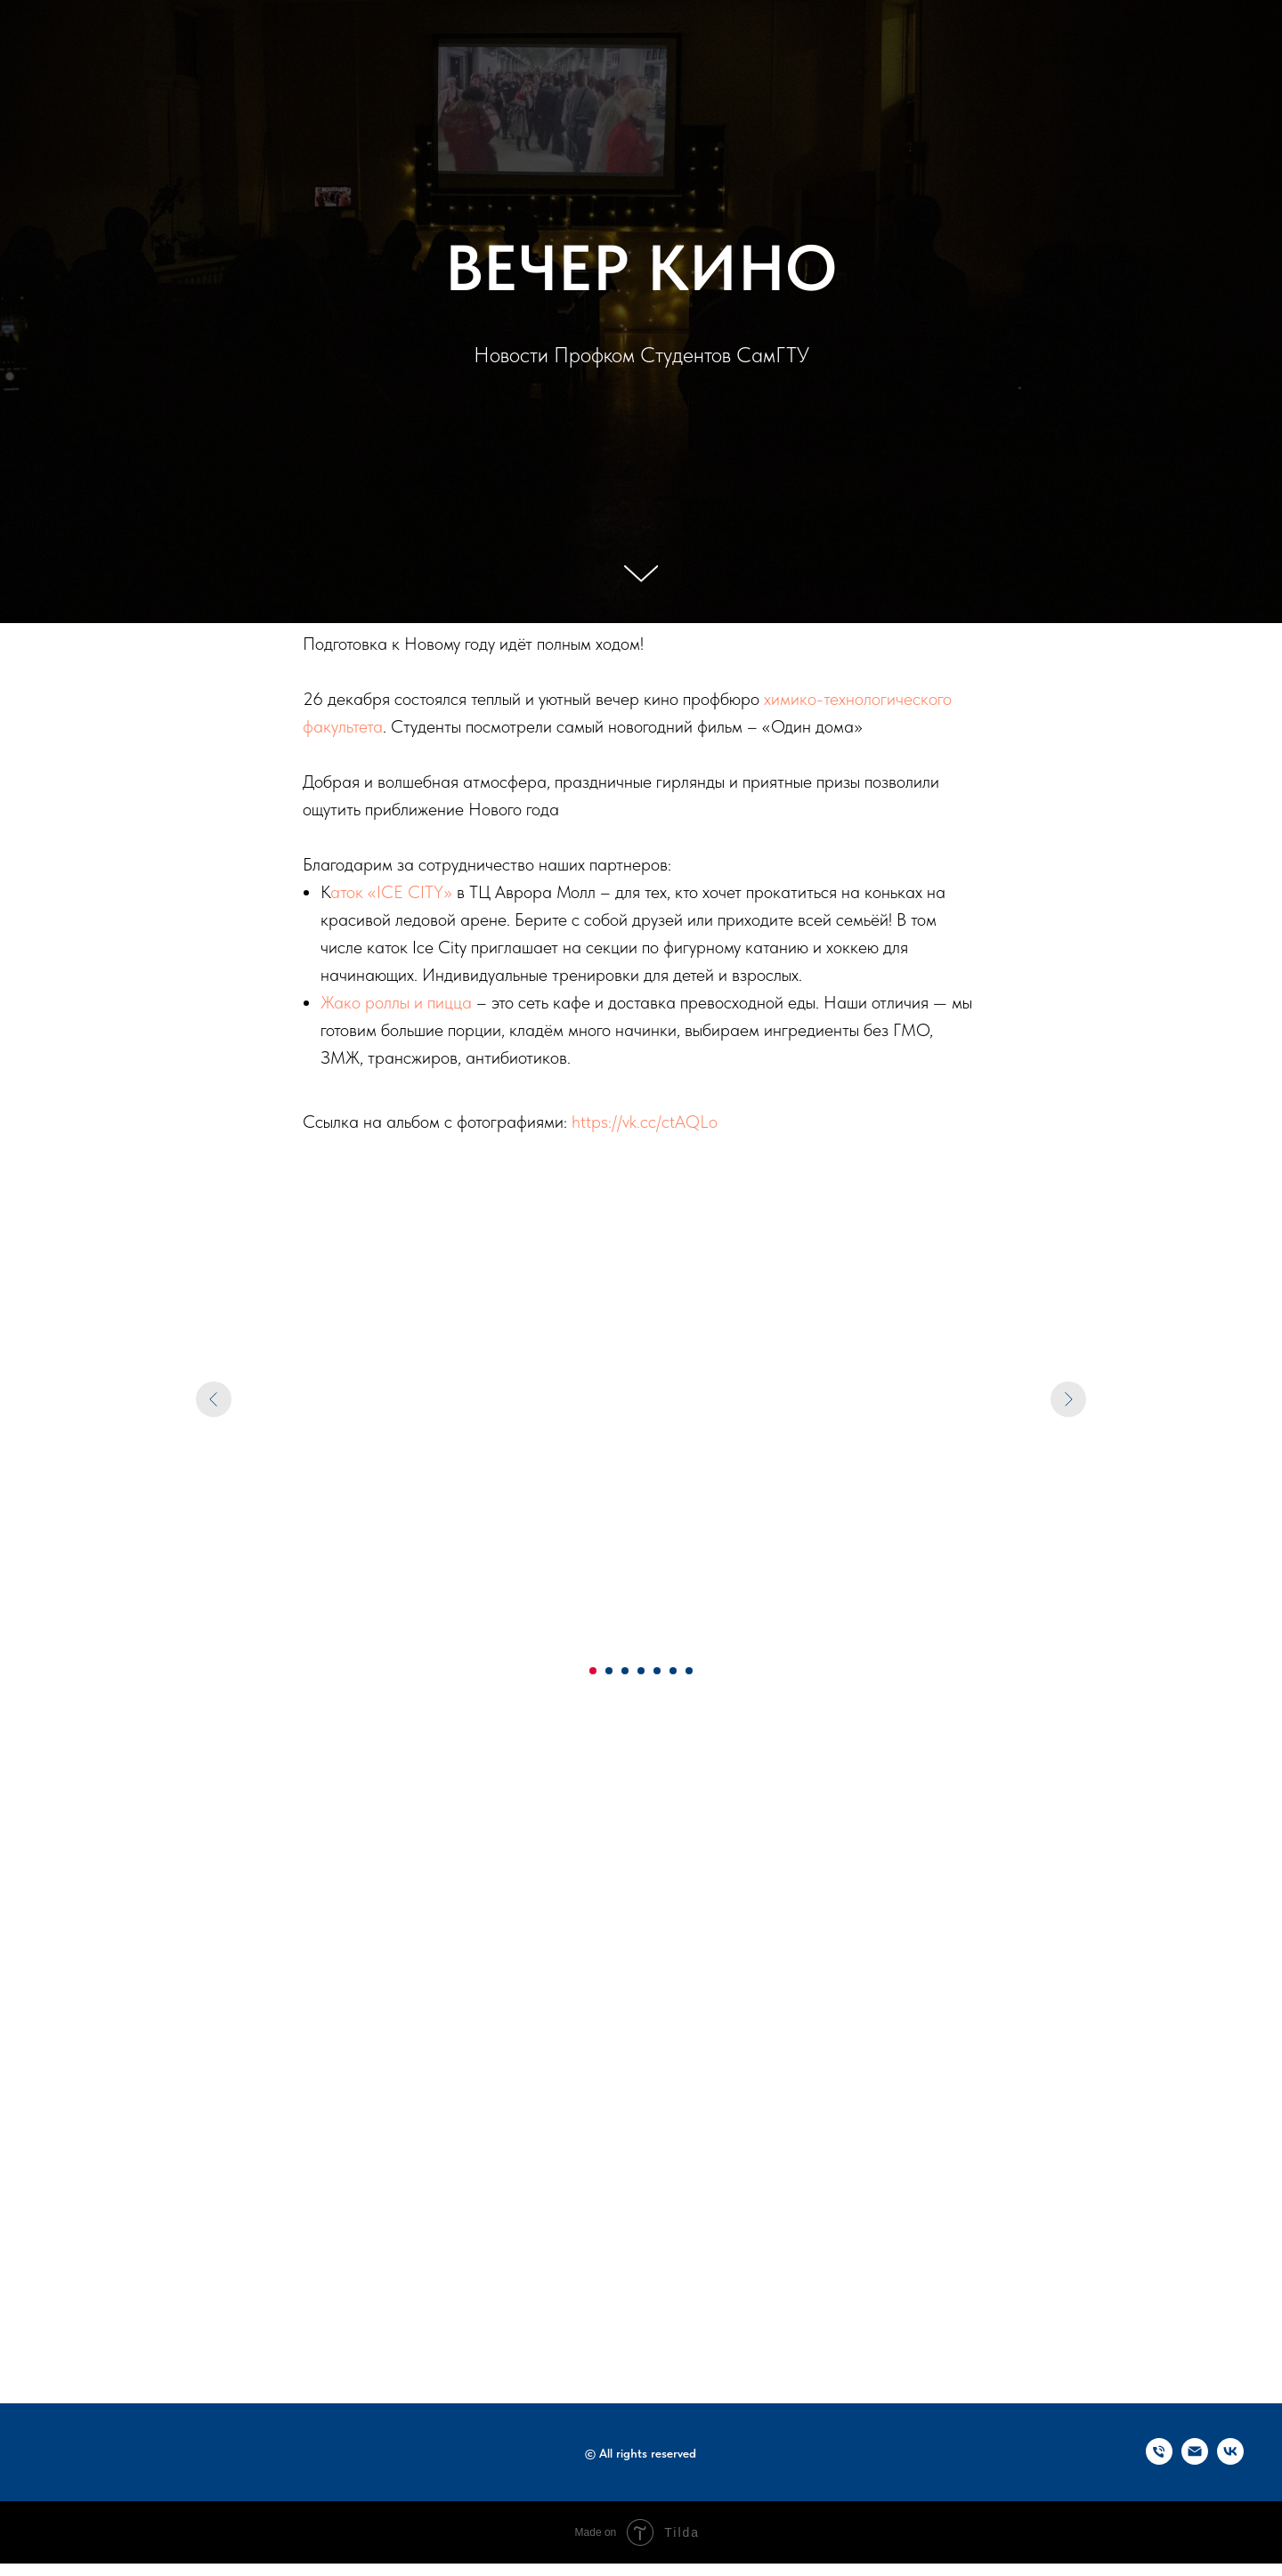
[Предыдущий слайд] (213, 1399)
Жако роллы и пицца (396, 1002)
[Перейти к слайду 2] (609, 1670)
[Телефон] (1159, 2459)
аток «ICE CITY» (391, 892)
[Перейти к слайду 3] (625, 1670)
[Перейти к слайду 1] (592, 1670)
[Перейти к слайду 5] (657, 1670)
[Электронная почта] (1194, 2459)
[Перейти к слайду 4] (641, 1670)
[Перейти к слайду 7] (689, 1670)
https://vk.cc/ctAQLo (645, 1121)
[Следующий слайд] (1068, 1399)
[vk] (1230, 2459)
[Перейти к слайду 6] (673, 1670)
